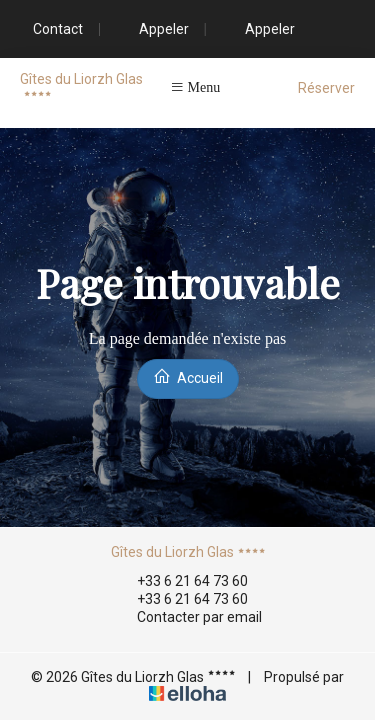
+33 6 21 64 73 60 (181, 581)
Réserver (326, 88)
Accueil (188, 376)
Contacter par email (188, 618)
